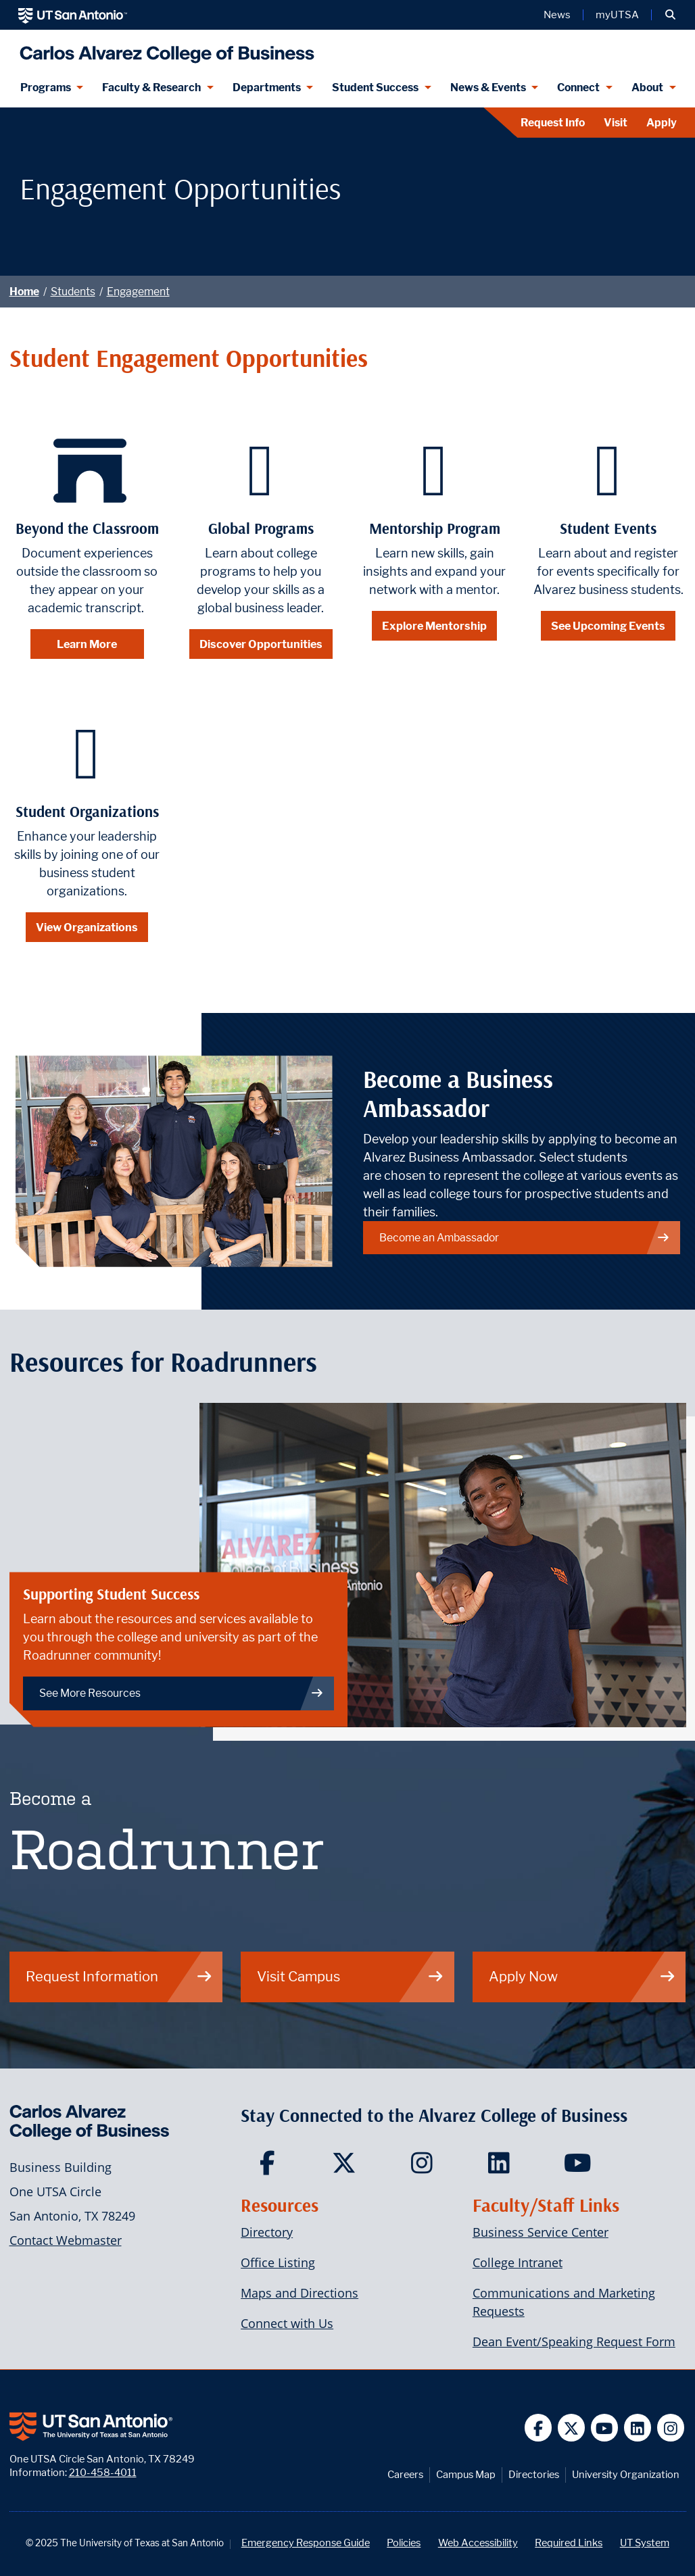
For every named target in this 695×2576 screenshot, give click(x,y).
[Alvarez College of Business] (163, 49)
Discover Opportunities (260, 644)
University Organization (625, 2474)
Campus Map (466, 2474)
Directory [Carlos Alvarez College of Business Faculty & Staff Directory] (267, 2232)
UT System (644, 2542)
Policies (404, 2542)
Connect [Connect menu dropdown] (578, 87)
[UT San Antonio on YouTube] (605, 2428)
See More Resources (181, 1693)
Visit (615, 122)
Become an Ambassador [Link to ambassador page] (524, 1237)
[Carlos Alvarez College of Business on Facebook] (270, 2167)
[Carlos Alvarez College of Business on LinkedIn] (502, 2167)
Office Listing (278, 2262)
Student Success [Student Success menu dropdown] (375, 87)
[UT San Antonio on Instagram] (671, 2428)
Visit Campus (350, 1976)
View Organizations (87, 927)
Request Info (553, 122)
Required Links (568, 2542)
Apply (661, 122)
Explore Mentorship (434, 626)
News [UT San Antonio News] (557, 14)
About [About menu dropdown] (647, 87)
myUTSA (617, 14)
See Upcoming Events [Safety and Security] (608, 626)
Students (73, 291)
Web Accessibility (478, 2542)
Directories (533, 2474)
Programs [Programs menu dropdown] (45, 87)
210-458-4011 (103, 2472)
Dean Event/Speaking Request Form (574, 2341)
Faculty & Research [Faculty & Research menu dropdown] (151, 87)
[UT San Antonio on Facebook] (538, 2428)
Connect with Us (287, 2323)
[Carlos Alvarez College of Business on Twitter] (347, 2167)
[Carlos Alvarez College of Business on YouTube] (579, 2167)
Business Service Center (540, 2232)
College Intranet (517, 2262)
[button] (670, 14)
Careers (405, 2474)
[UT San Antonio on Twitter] (571, 2428)
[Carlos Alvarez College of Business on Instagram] (425, 2167)
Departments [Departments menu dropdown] (267, 87)
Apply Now (582, 1976)
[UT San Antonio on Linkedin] (638, 2428)
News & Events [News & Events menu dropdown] (488, 87)
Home (24, 291)
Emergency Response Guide (305, 2542)
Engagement (138, 291)
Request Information (119, 1976)
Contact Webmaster (65, 2240)
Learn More (87, 644)
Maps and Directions (299, 2293)
